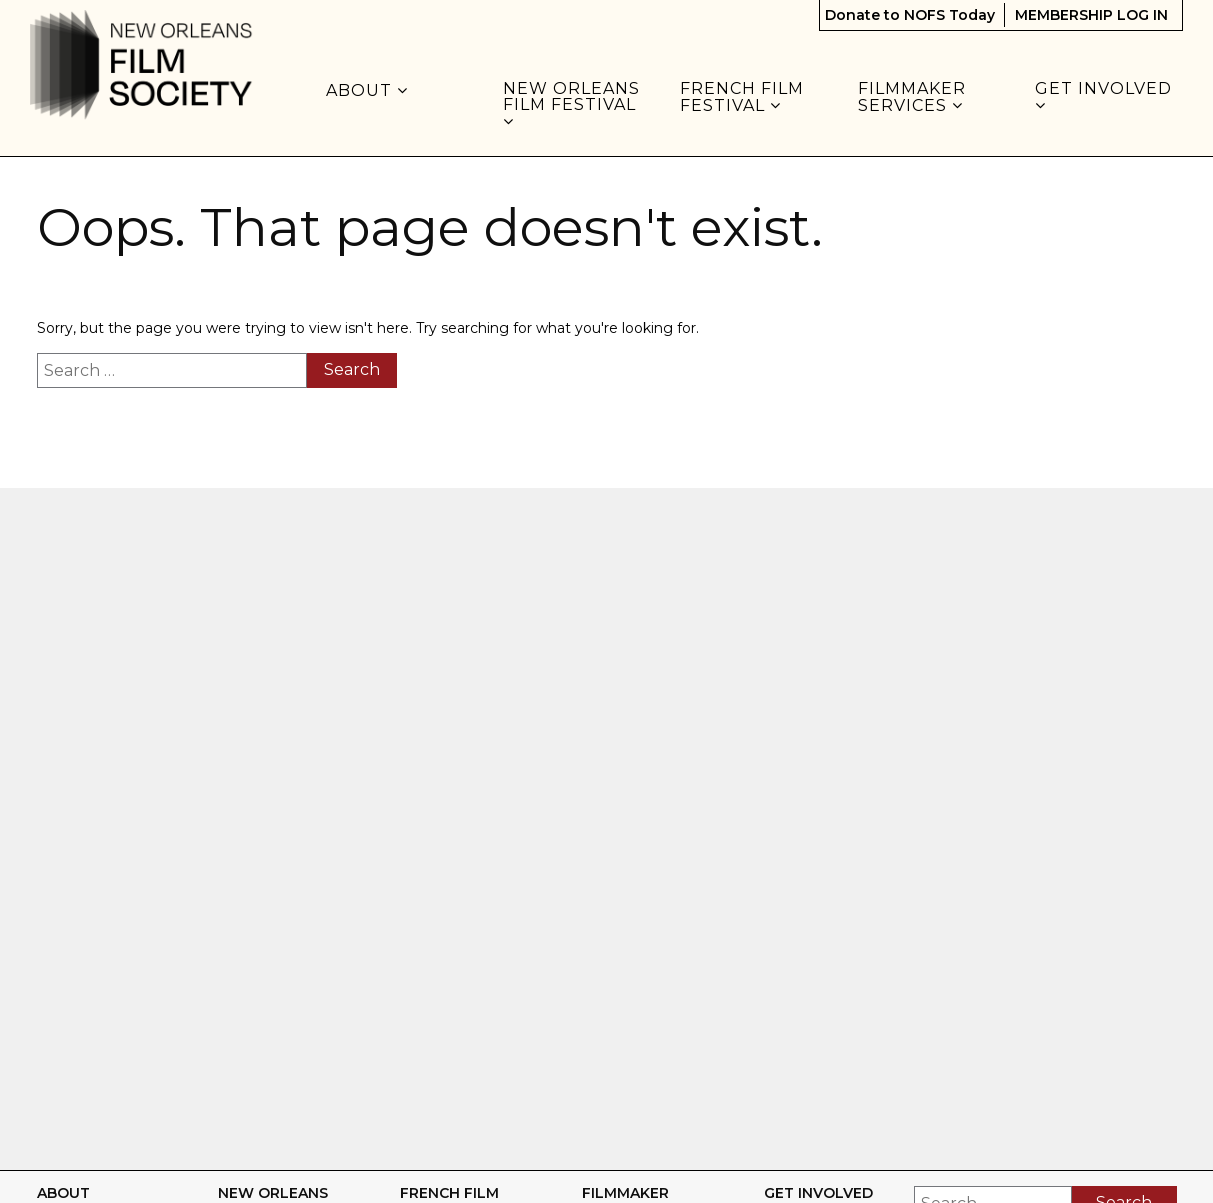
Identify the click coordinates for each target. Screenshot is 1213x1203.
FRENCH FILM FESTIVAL (742, 97)
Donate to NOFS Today (910, 15)
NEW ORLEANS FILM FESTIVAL (572, 105)
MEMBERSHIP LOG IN (1091, 15)
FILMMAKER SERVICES (912, 97)
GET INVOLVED (1106, 97)
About (367, 91)
